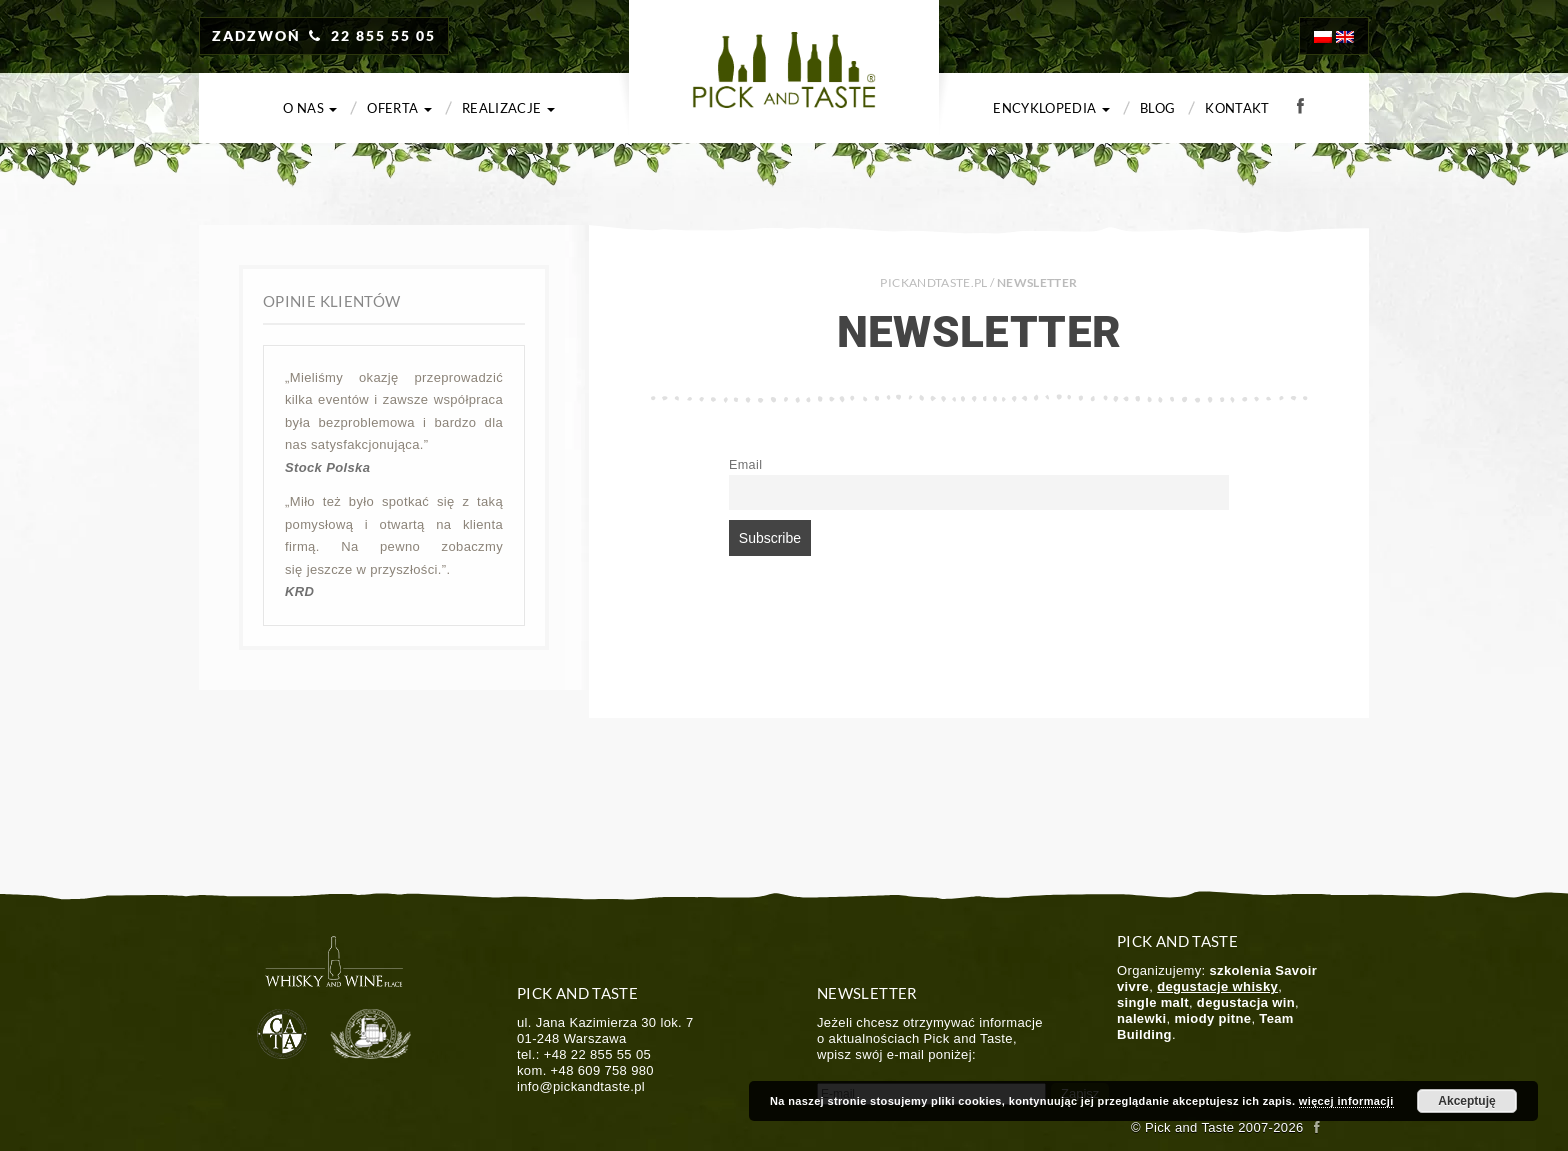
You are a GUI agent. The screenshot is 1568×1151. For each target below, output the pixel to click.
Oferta (399, 108)
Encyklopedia (1051, 108)
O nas (310, 108)
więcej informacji (1346, 1101)
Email (745, 465)
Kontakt (1237, 108)
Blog (1157, 108)
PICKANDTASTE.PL (933, 282)
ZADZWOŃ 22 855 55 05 (324, 35)
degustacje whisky (1217, 986)
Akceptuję (1466, 1101)
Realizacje (508, 108)
